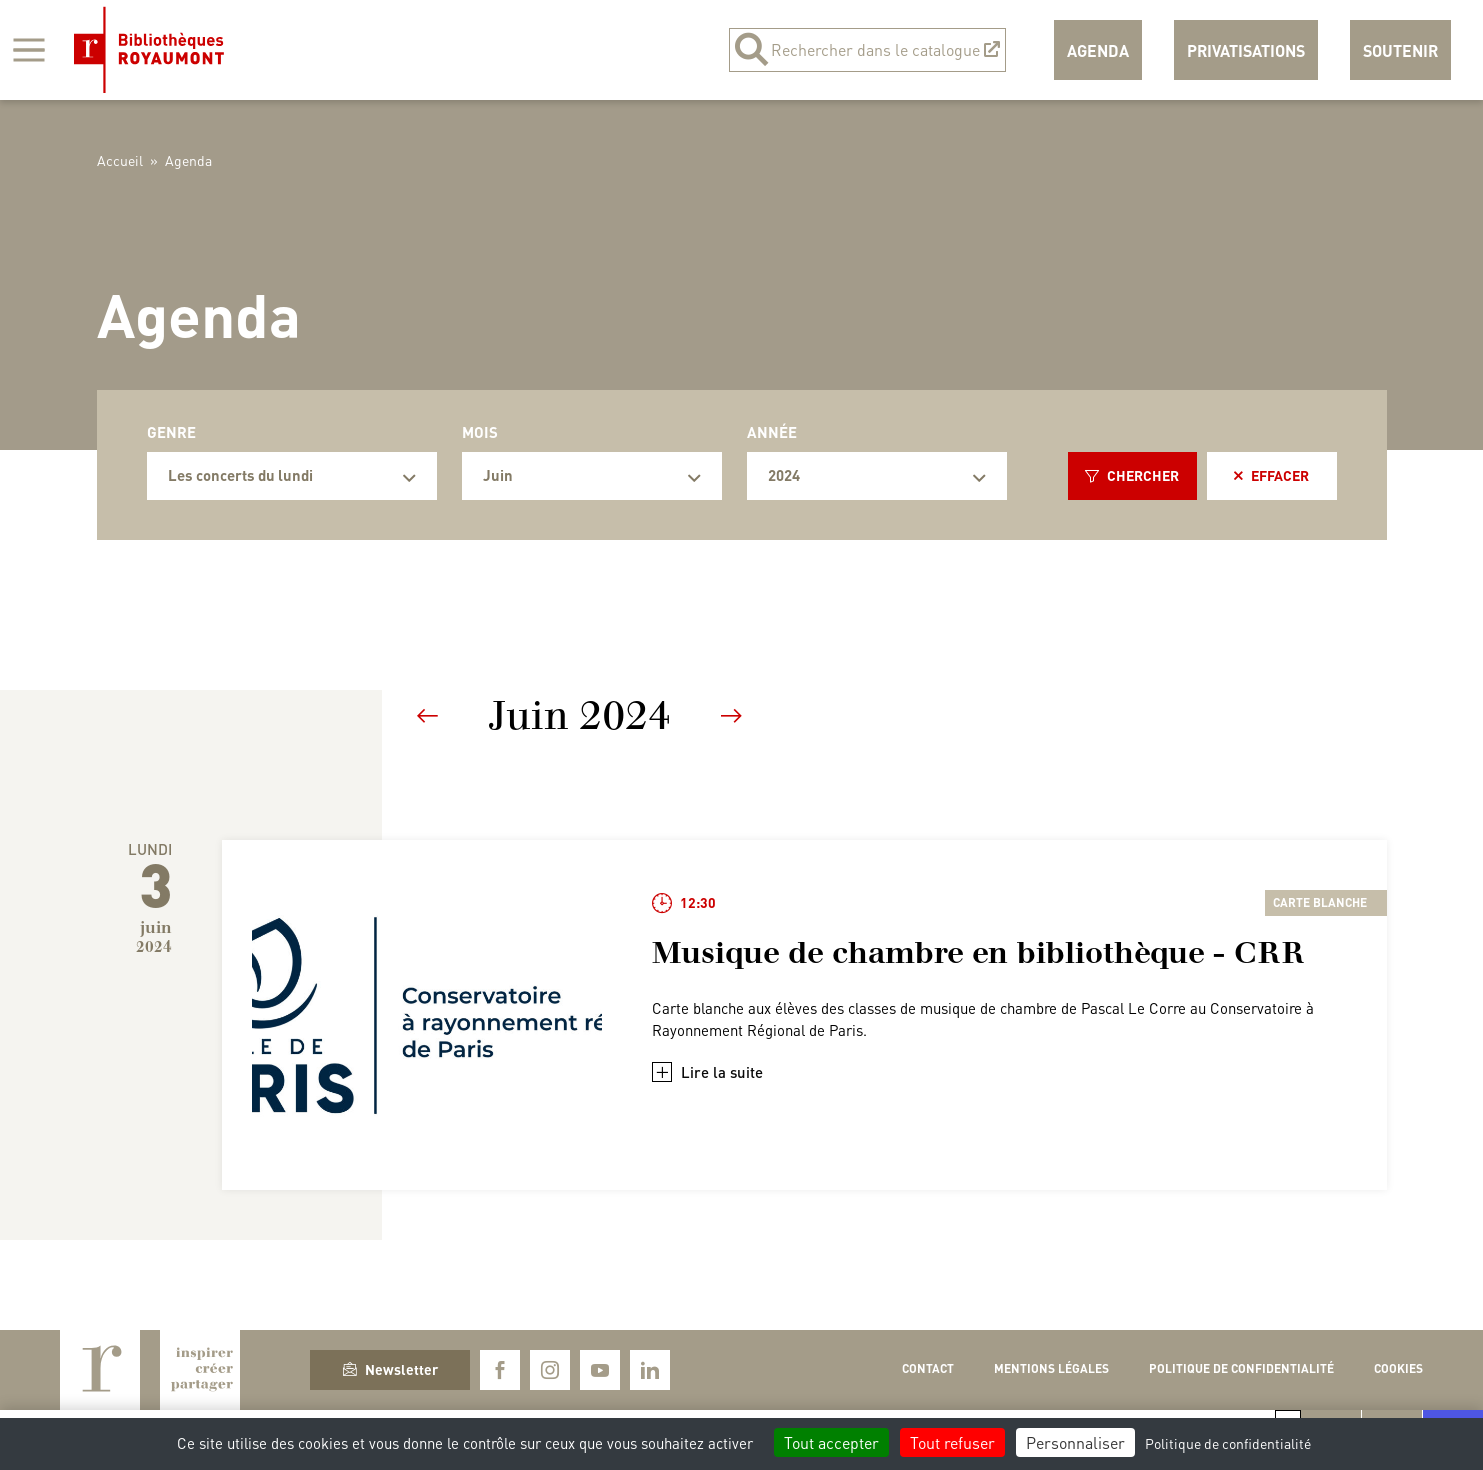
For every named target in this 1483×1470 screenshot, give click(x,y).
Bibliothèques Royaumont (149, 50)
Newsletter (390, 1369)
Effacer (1271, 475)
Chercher (1132, 475)
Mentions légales (1051, 1368)
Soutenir (1400, 50)
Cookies (1398, 1368)
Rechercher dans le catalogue (867, 50)
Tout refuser (952, 1442)
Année (772, 432)
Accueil (120, 160)
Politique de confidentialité (1241, 1368)
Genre (171, 432)
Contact (928, 1368)
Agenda (1098, 50)
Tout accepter (831, 1442)
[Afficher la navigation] (29, 50)
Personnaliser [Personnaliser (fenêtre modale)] (1075, 1442)
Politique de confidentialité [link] (1228, 1443)
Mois (480, 432)
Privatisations (1246, 50)
